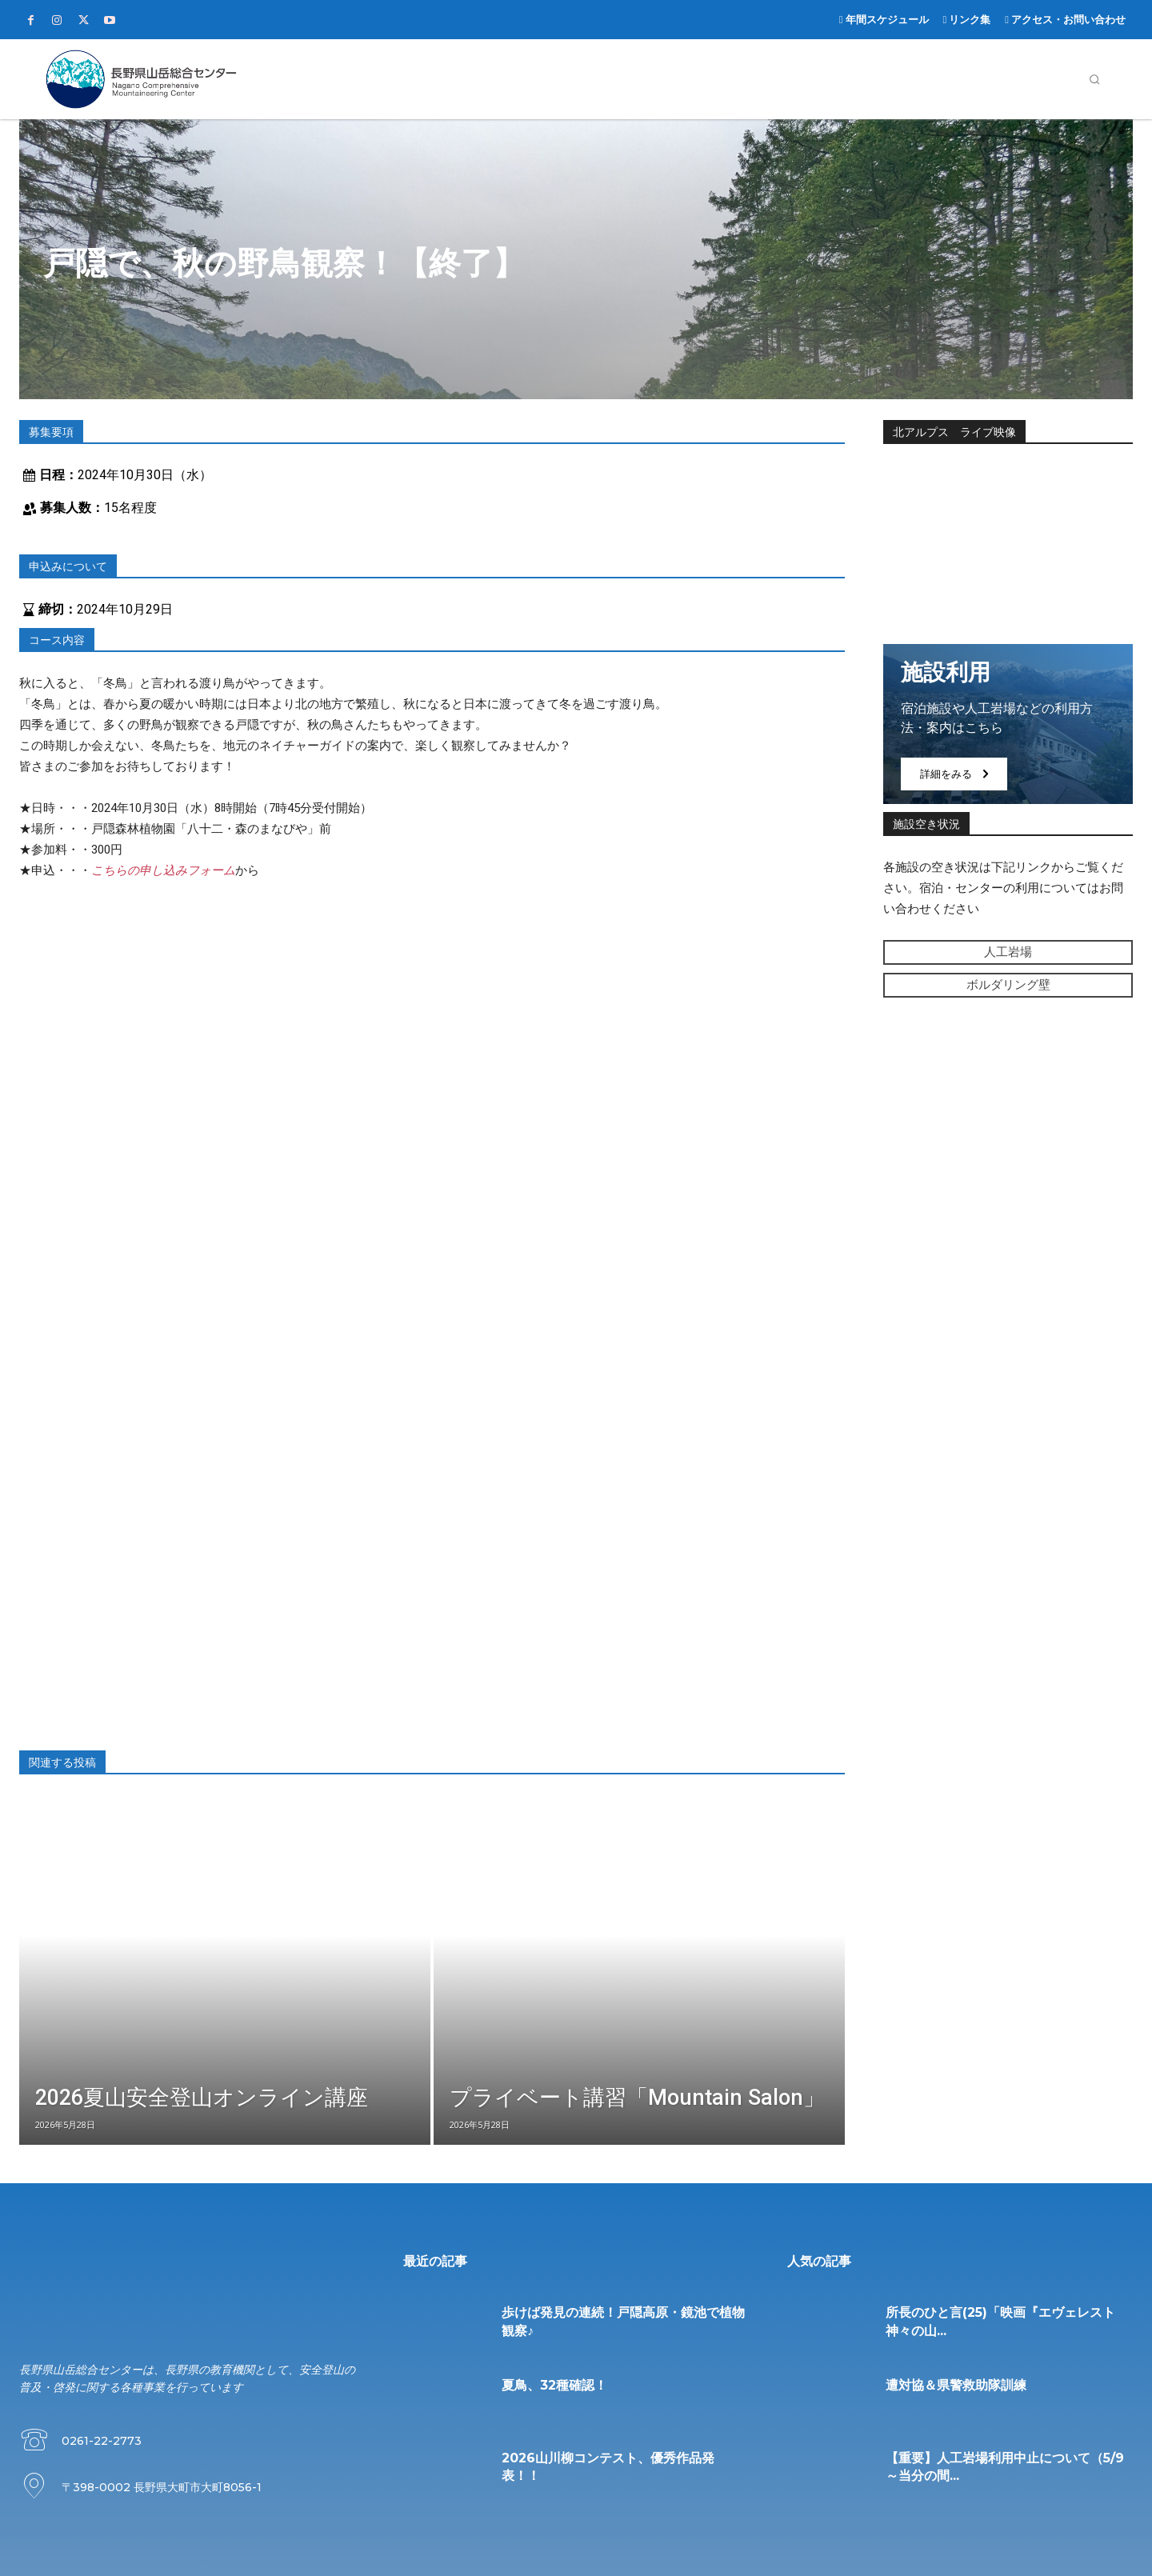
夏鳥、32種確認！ (554, 2385)
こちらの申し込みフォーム (163, 870)
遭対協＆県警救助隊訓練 (956, 2385)
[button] (1094, 79)
